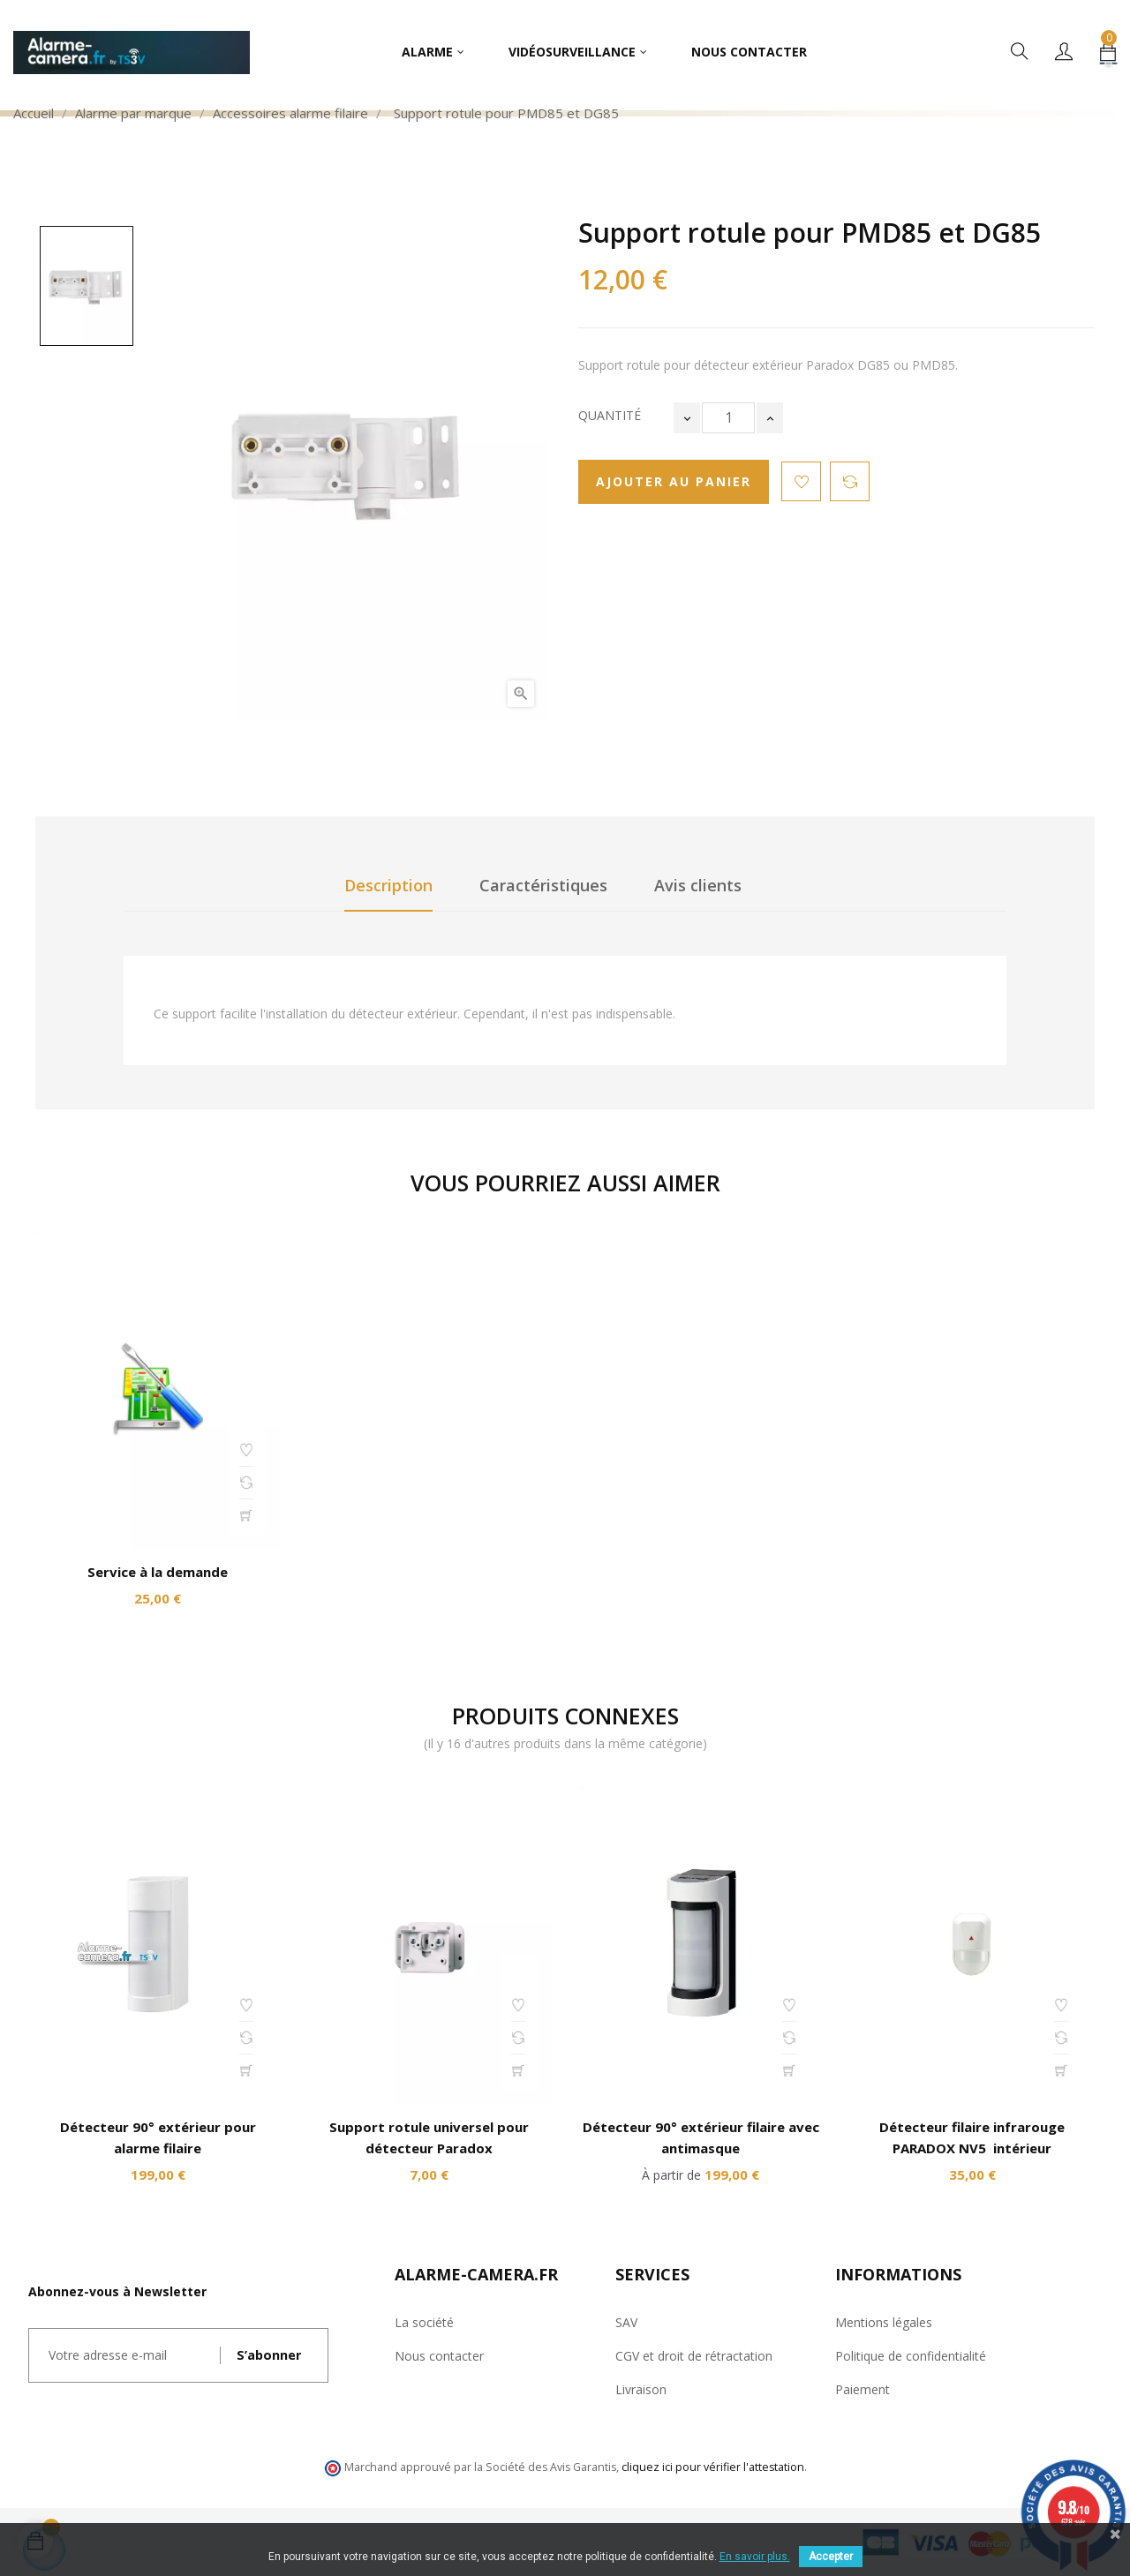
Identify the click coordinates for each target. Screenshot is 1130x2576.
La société (424, 2322)
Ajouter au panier (673, 481)
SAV (626, 2322)
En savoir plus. (754, 2556)
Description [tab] (388, 885)
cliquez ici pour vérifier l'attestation (713, 2467)
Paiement (862, 2389)
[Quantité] (728, 417)
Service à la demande (157, 1572)
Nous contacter (439, 2355)
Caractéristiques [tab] (543, 885)
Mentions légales (883, 2322)
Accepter (831, 2556)
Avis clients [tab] (698, 885)
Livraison (641, 2389)
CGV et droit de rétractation (693, 2355)
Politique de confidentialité (910, 2355)
